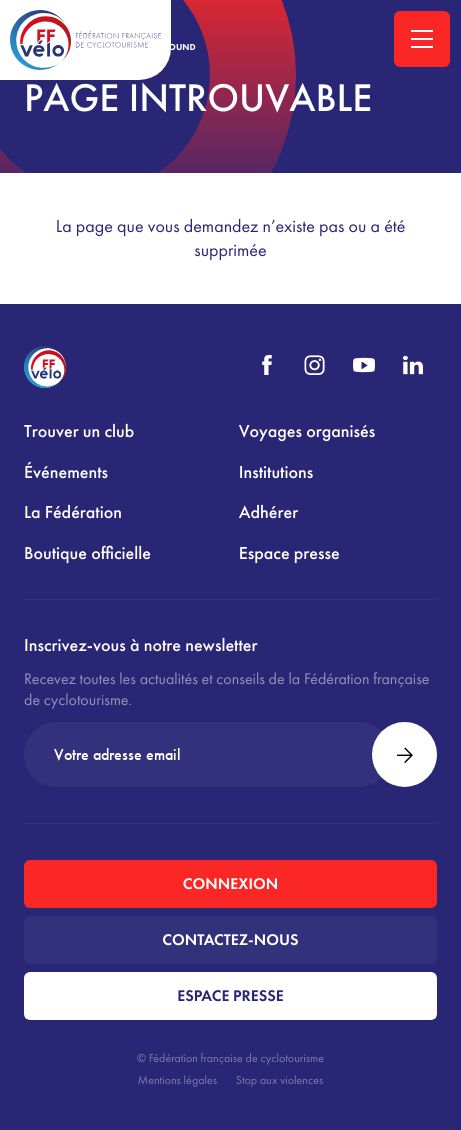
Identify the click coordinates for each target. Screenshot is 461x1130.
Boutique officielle (87, 553)
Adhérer (268, 512)
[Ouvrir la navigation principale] (422, 39)
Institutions (276, 472)
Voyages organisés (307, 431)
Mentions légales (177, 1080)
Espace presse (289, 553)
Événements (66, 472)
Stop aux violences (279, 1080)
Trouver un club (79, 431)
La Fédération (73, 512)
